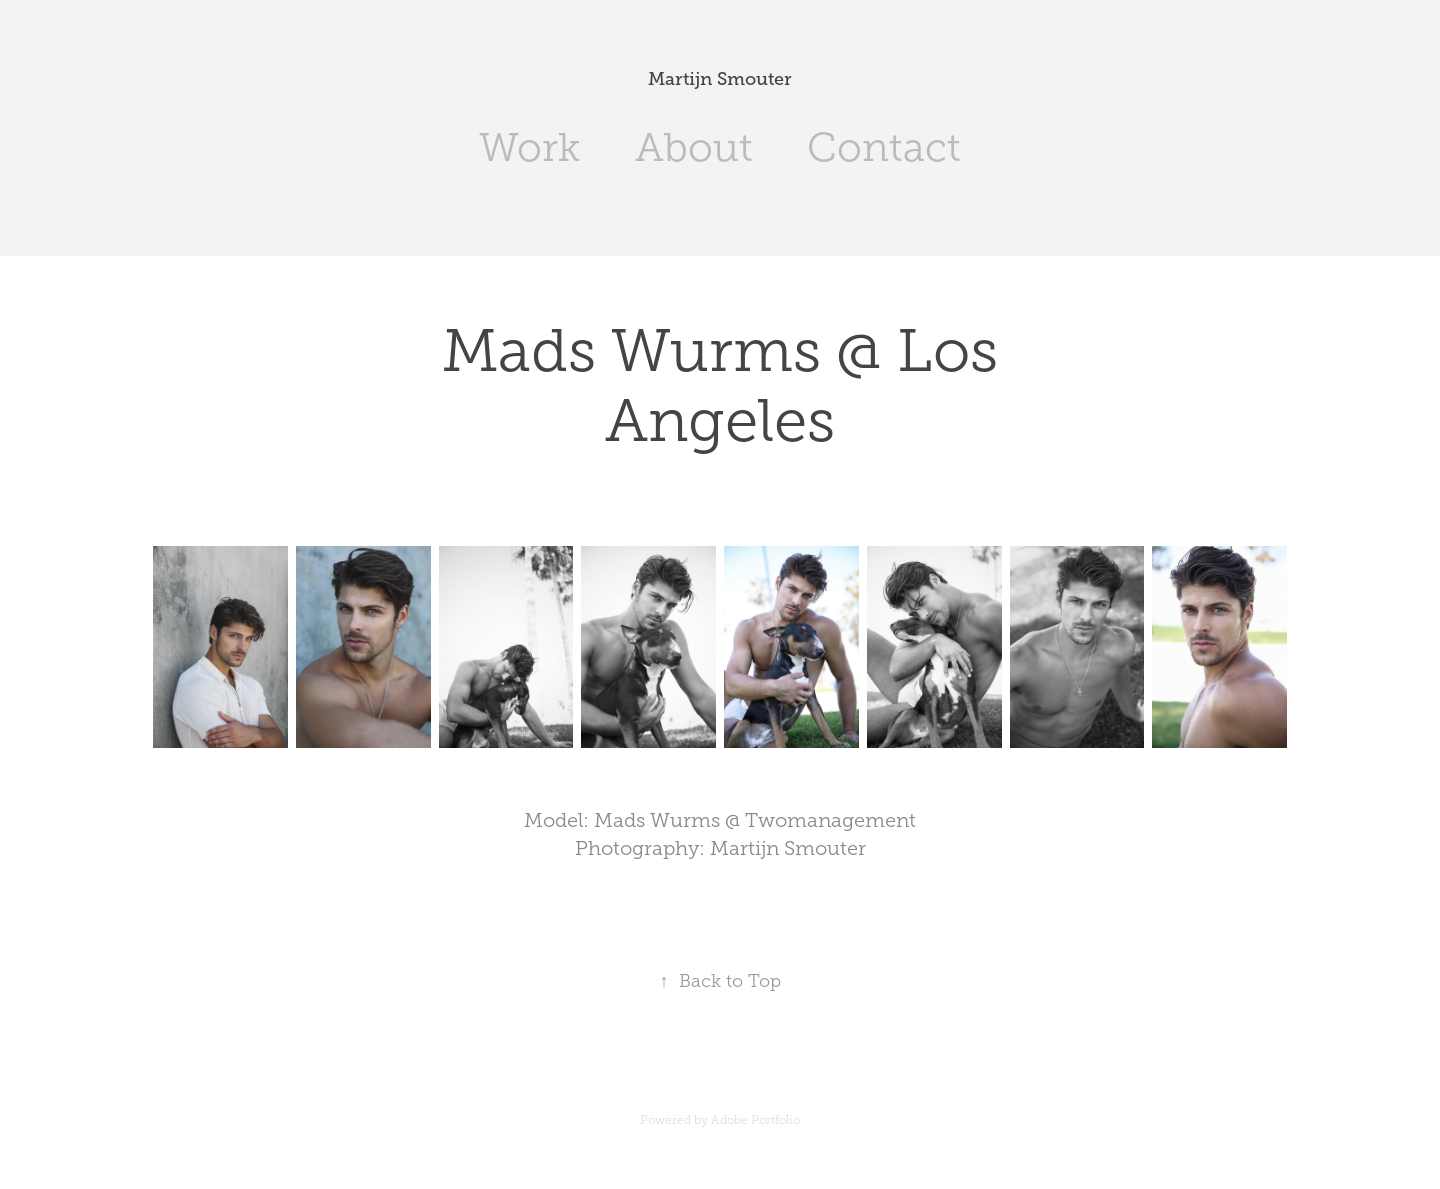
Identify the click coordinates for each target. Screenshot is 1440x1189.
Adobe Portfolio (755, 1120)
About (694, 147)
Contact (884, 147)
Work (529, 147)
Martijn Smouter (720, 79)
